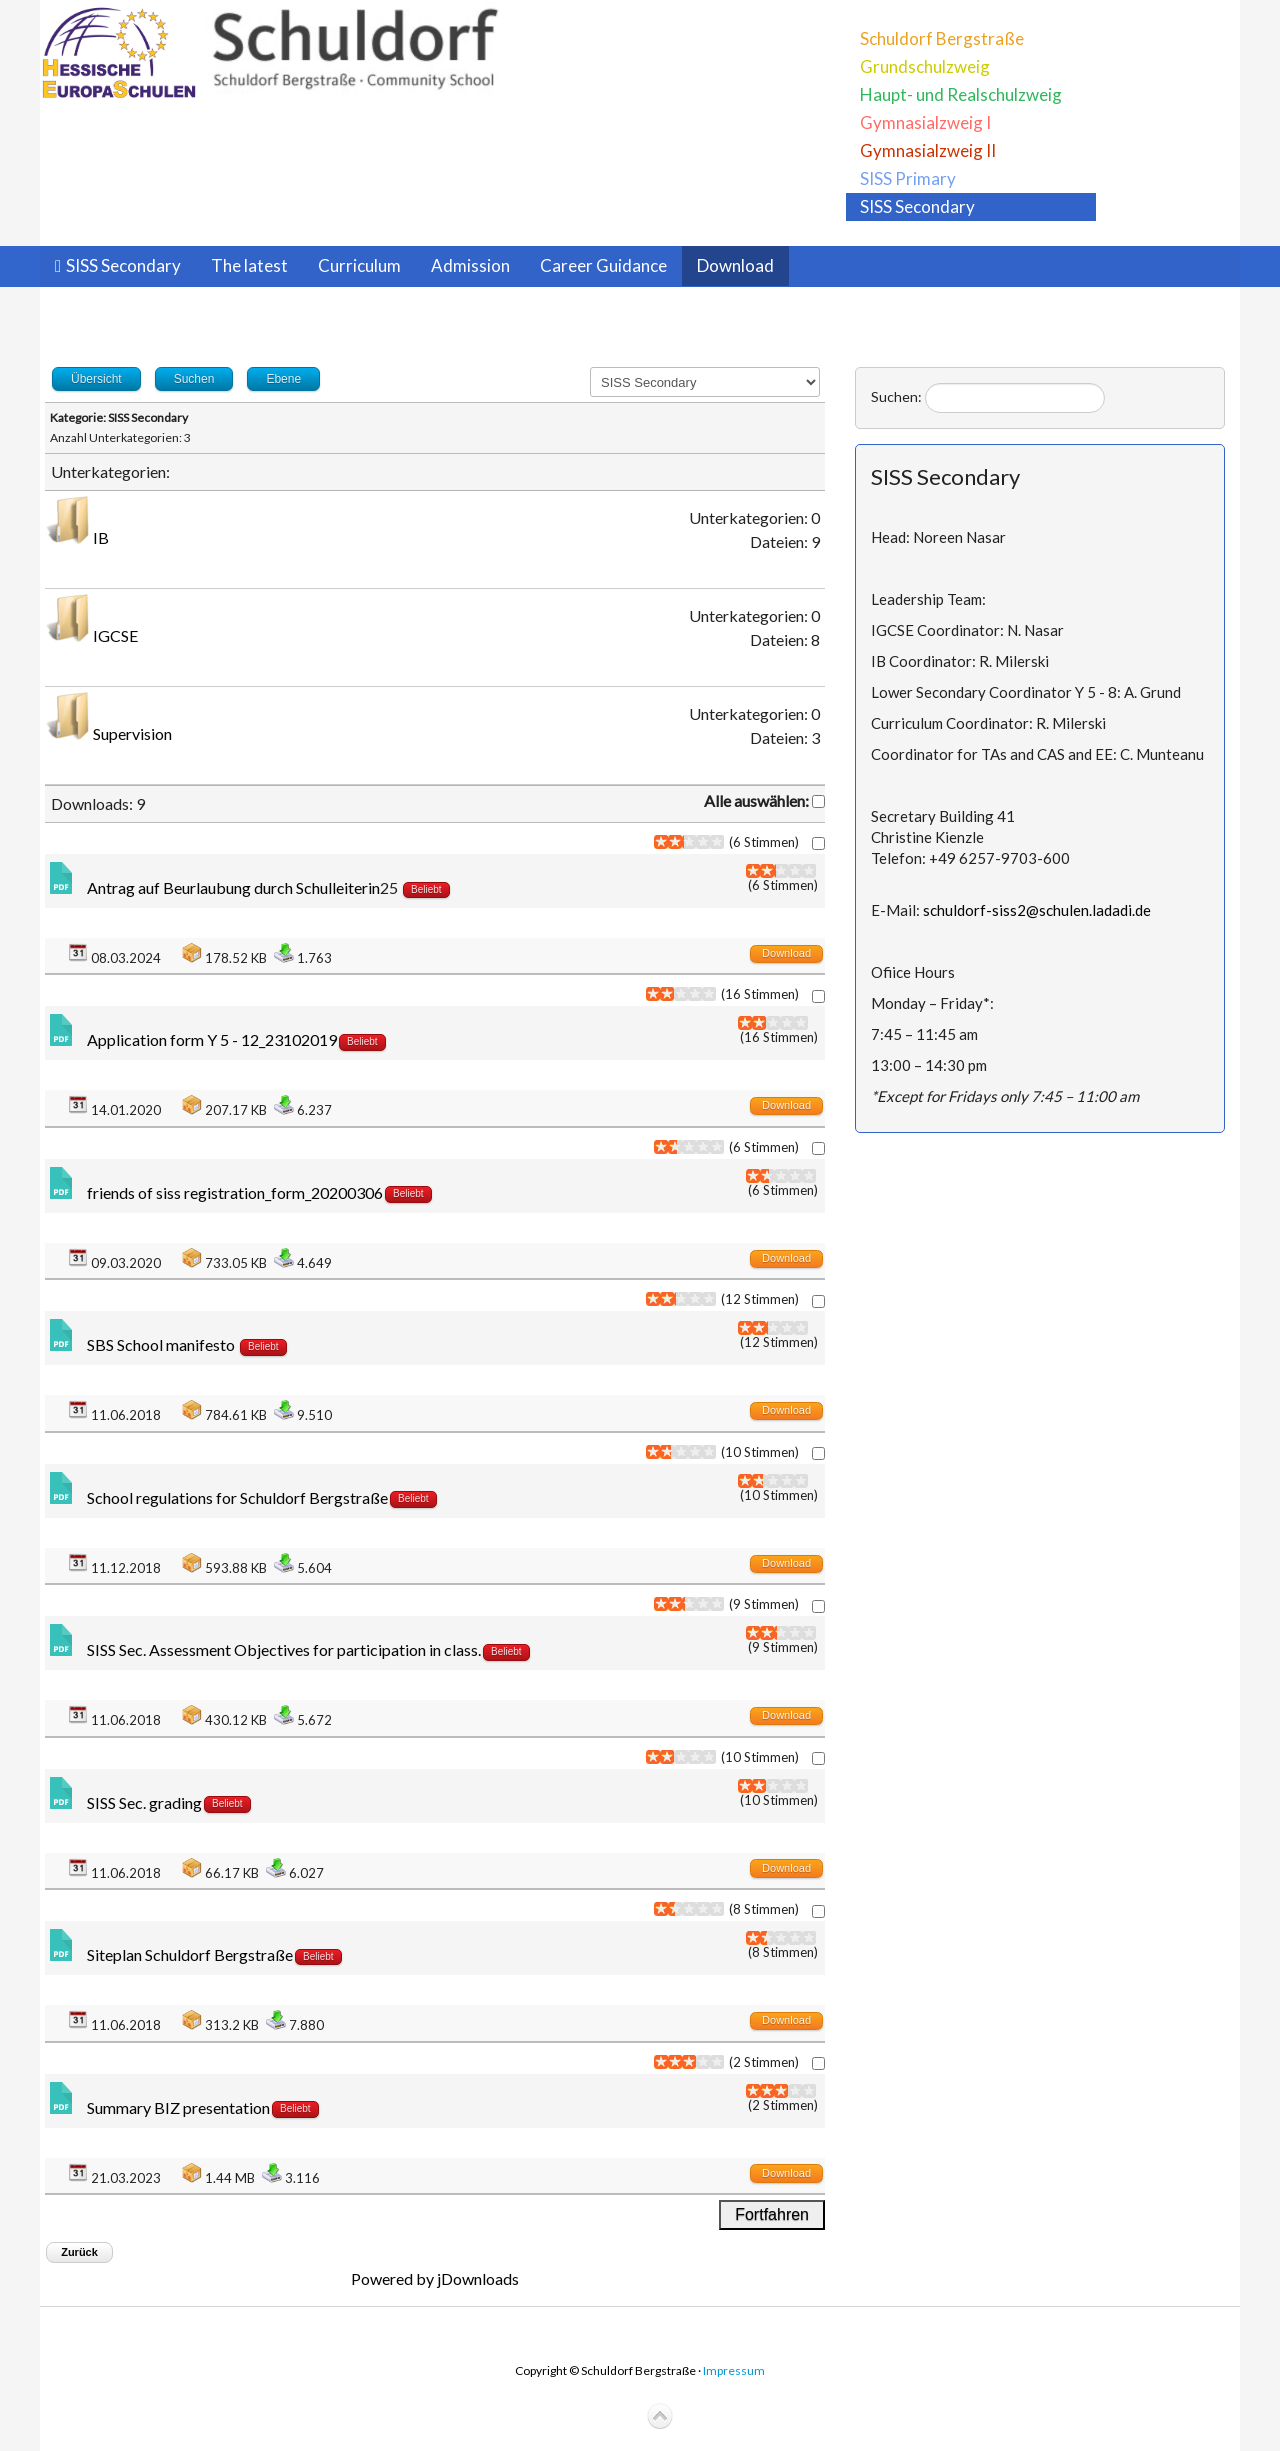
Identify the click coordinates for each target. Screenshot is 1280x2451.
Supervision (132, 733)
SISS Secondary (917, 206)
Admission (470, 265)
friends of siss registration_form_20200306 (235, 1192)
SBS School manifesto (162, 1344)
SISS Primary (908, 178)
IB (101, 537)
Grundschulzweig (925, 66)
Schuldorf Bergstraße (942, 38)
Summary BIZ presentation (178, 2107)
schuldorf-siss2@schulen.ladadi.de (1037, 910)
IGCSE (115, 635)
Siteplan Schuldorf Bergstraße (190, 1954)
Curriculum (359, 265)
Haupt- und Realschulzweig (961, 94)
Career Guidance (603, 265)
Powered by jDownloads (435, 2278)
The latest (249, 265)
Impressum (734, 2370)
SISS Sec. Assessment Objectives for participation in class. (284, 1649)
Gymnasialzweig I (925, 122)
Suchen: (896, 396)
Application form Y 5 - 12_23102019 (212, 1039)
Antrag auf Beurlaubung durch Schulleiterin (233, 887)
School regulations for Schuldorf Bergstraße (237, 1497)
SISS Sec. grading (144, 1802)
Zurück (79, 2252)
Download (735, 265)
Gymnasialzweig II (928, 150)
